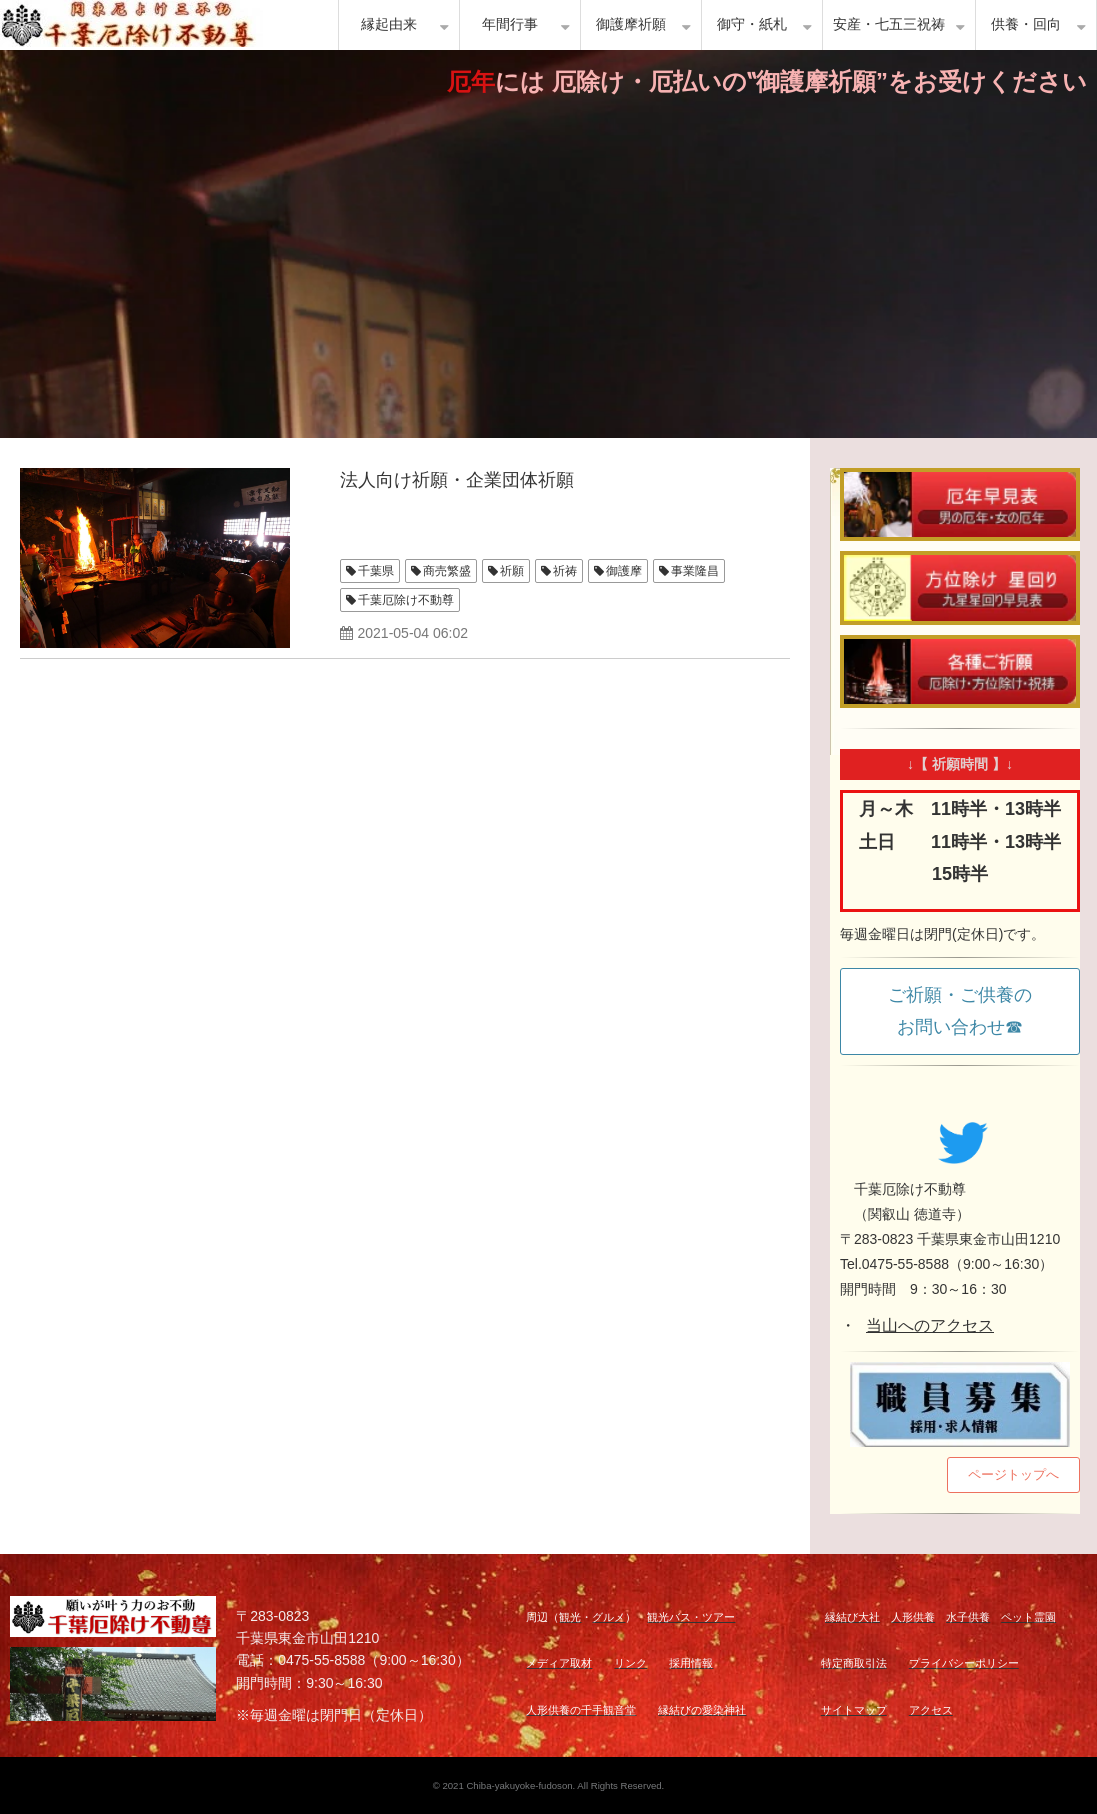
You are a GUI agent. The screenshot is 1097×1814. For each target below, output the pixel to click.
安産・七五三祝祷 (889, 24)
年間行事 (510, 24)
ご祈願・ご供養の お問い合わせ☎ (969, 1011)
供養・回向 (1026, 24)
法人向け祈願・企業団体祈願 (457, 480)
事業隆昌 (695, 571)
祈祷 (565, 571)
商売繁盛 (447, 571)
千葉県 (376, 571)
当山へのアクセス (930, 1325)
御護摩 (624, 571)
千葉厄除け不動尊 (406, 600)
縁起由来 (389, 24)
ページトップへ (1013, 1474)
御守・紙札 (752, 24)
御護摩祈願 (631, 24)
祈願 (512, 571)
